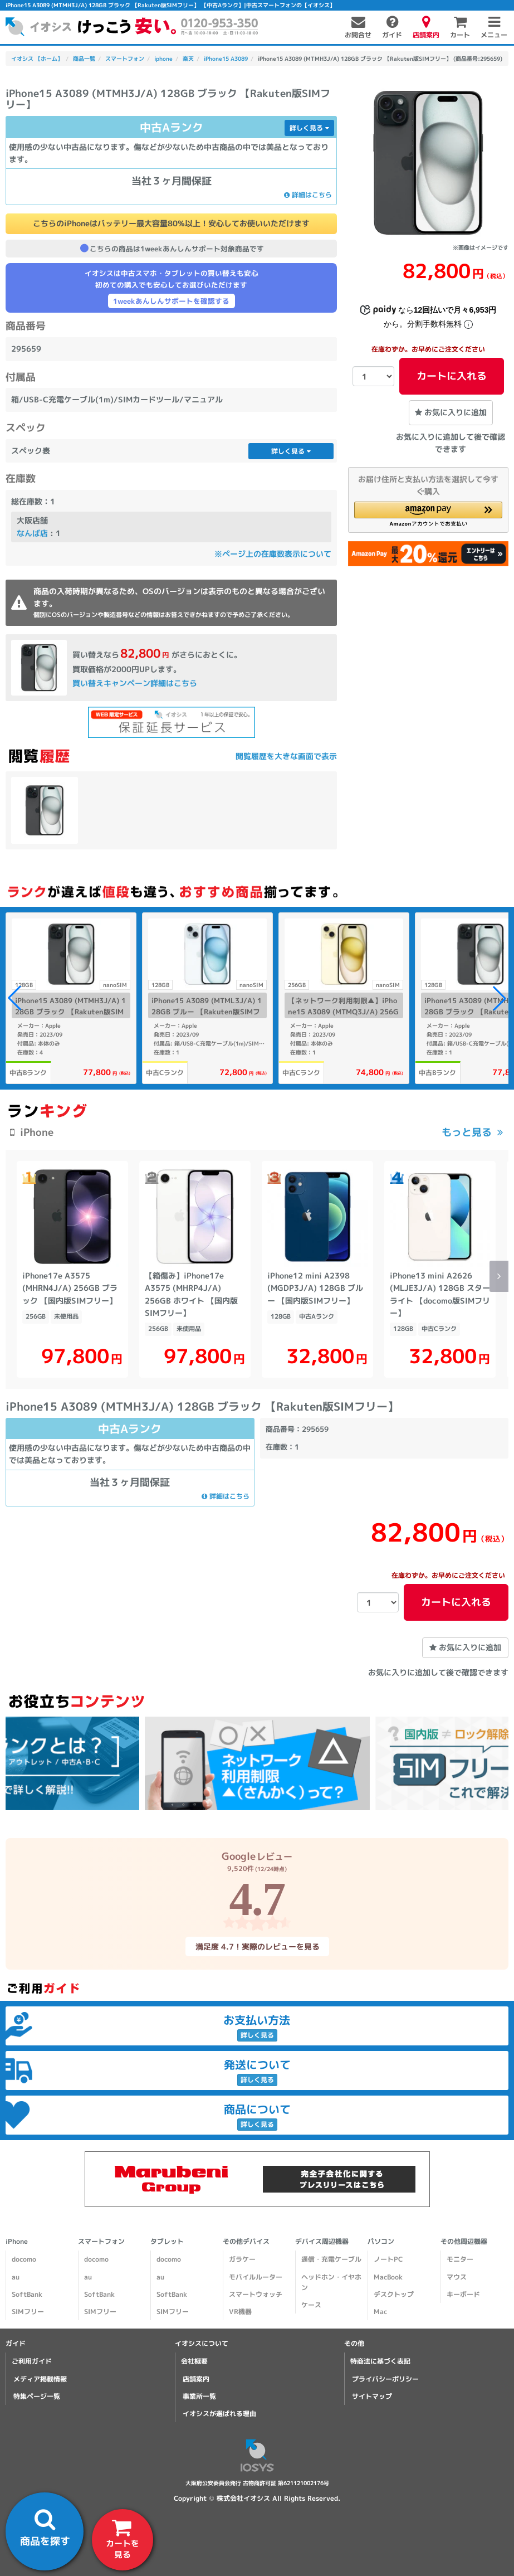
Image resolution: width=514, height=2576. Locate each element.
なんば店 (32, 533)
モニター (460, 2259)
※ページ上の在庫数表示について (272, 553)
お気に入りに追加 (451, 412)
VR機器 (240, 2311)
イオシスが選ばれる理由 (219, 2413)
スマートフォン (101, 2241)
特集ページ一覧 (36, 2396)
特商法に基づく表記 (380, 2361)
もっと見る (467, 1132)
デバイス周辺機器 (322, 2241)
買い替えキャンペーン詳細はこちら (134, 683)
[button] (428, 514)
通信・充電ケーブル (331, 2259)
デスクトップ (394, 2294)
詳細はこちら (308, 195)
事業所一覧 (199, 2396)
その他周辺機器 (463, 2241)
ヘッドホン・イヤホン (331, 2282)
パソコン (381, 2241)
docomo (24, 2259)
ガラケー (242, 2259)
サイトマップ (372, 2396)
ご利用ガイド (32, 2361)
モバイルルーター (255, 2277)
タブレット (167, 2241)
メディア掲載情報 (40, 2379)
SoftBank (27, 2294)
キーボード (463, 2294)
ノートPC (388, 2259)
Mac (380, 2311)
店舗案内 (196, 2379)
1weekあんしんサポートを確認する (171, 301)
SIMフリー (28, 2311)
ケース (311, 2305)
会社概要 (194, 2361)
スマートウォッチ (255, 2294)
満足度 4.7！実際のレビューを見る (257, 1946)
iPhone (17, 2241)
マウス (457, 2277)
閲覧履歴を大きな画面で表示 (286, 756)
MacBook (388, 2277)
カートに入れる (452, 376)
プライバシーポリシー (385, 2379)
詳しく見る (309, 128)
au (15, 2277)
